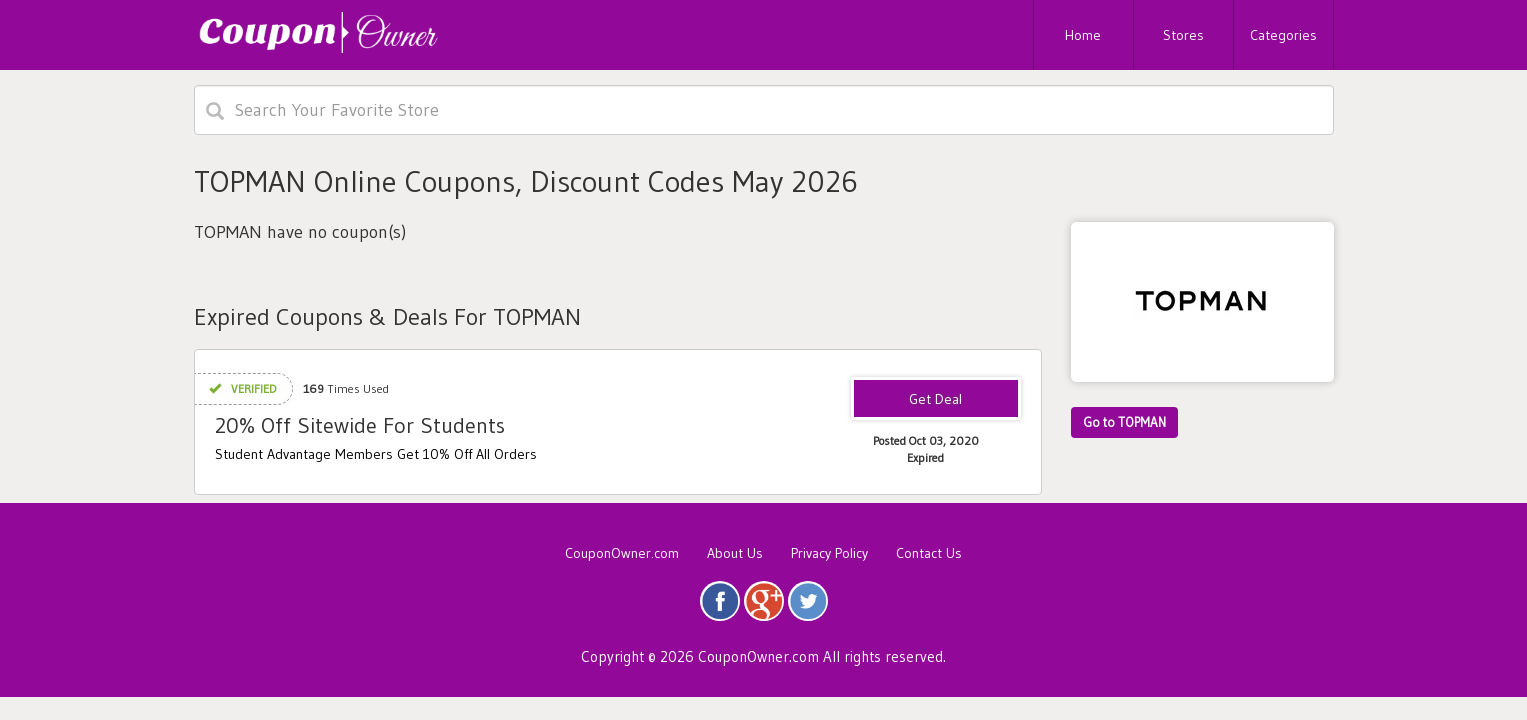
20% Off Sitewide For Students (360, 425)
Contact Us (929, 553)
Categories (1283, 35)
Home (1083, 35)
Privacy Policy (829, 553)
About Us (735, 553)
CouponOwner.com (622, 553)
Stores (1183, 35)
